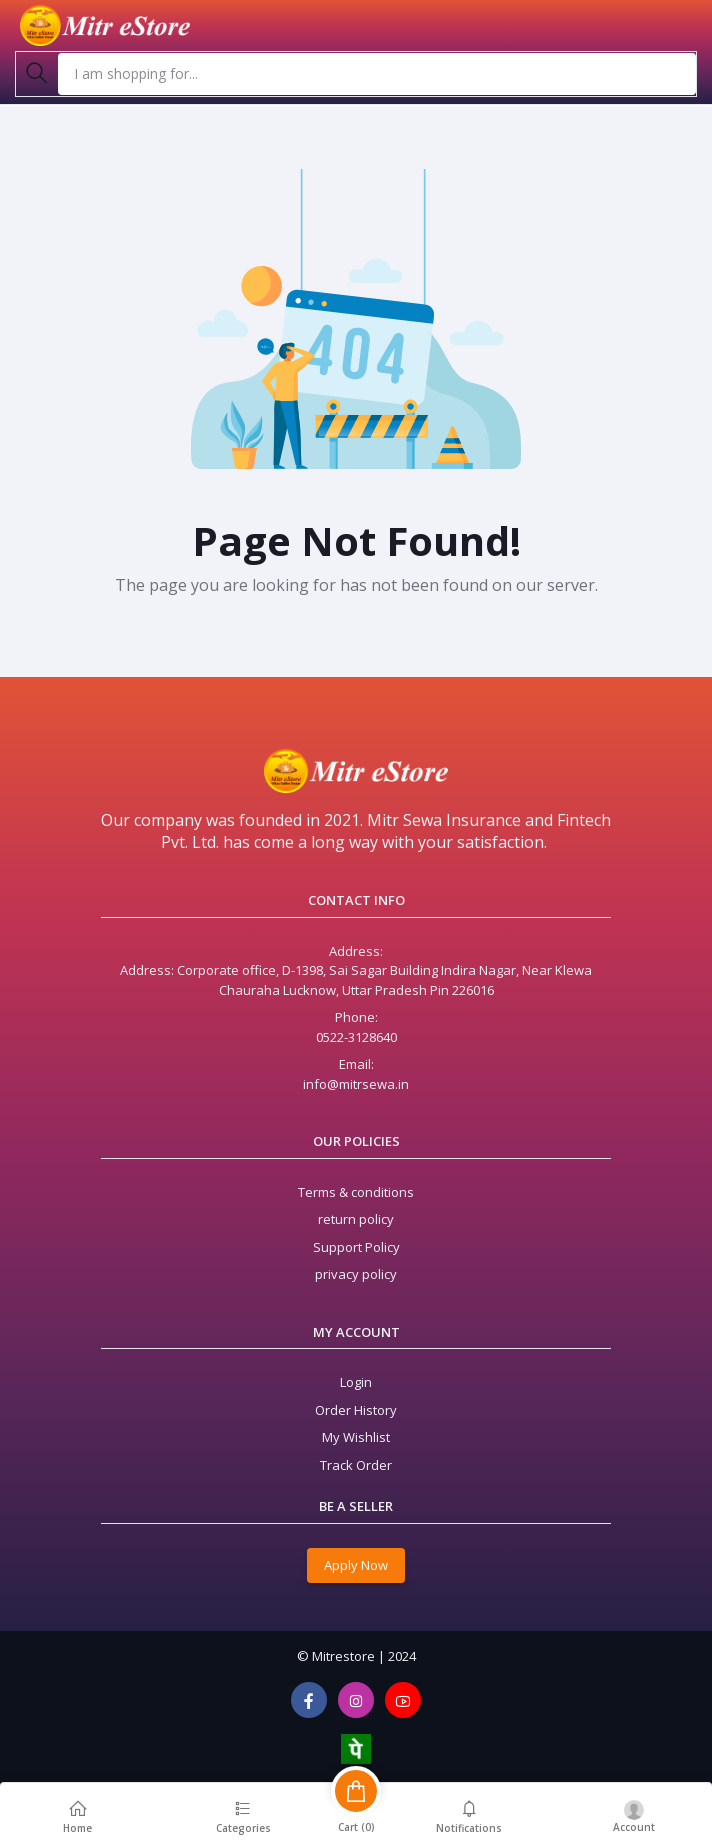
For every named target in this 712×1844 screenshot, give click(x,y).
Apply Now (356, 1565)
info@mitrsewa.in (356, 1084)
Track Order (356, 1465)
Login (356, 1382)
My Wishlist (356, 1437)
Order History (356, 1410)
